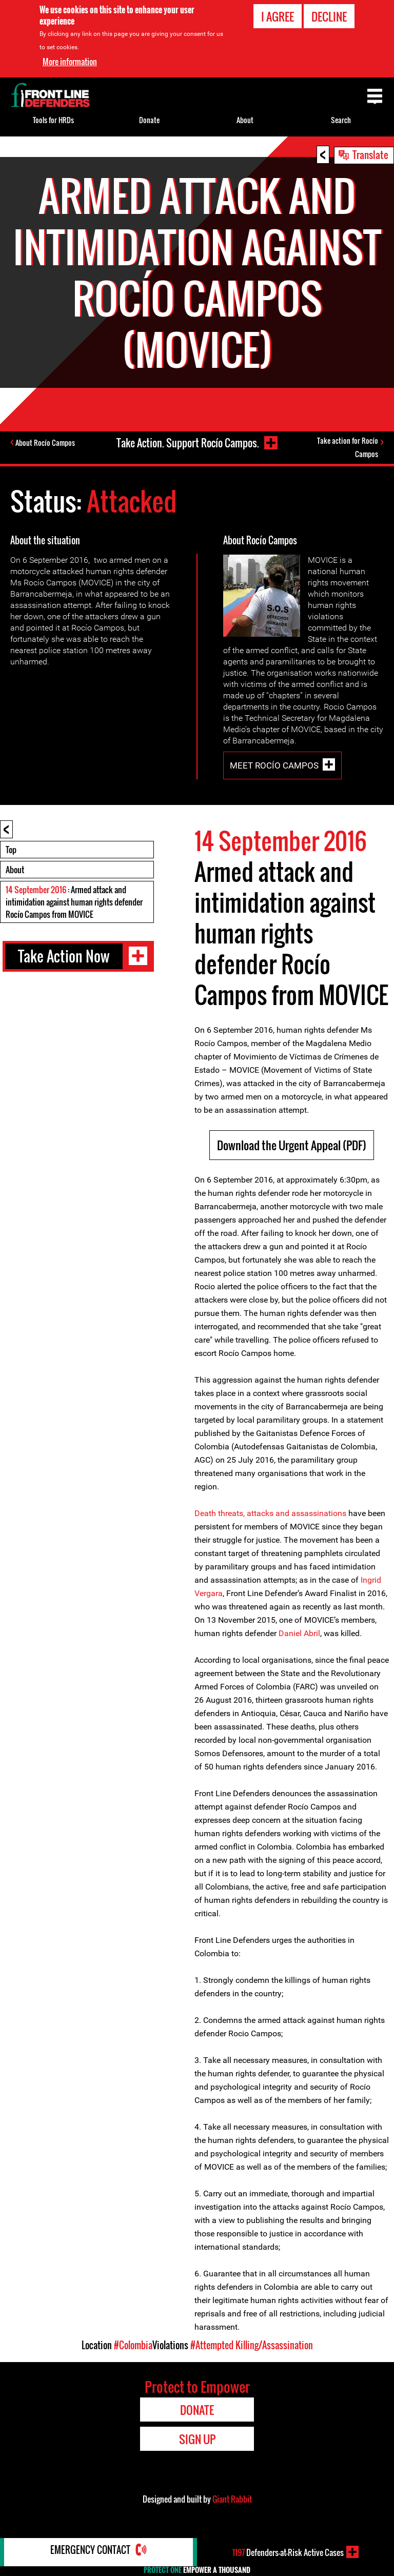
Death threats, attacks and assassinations (270, 1517)
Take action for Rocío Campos (347, 449)
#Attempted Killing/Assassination (251, 2348)
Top (11, 853)
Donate (149, 119)
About (15, 873)
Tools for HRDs (53, 119)
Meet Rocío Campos (274, 768)
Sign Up (197, 2442)
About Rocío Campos (47, 443)
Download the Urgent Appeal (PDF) (291, 1148)
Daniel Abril (299, 1637)
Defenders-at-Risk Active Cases (288, 2552)
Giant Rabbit (232, 2502)
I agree (277, 16)
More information (70, 61)
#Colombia (133, 2348)
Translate (370, 154)
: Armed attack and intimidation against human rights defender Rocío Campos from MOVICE (74, 905)
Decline (329, 16)
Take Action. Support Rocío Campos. (187, 442)
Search (341, 119)
